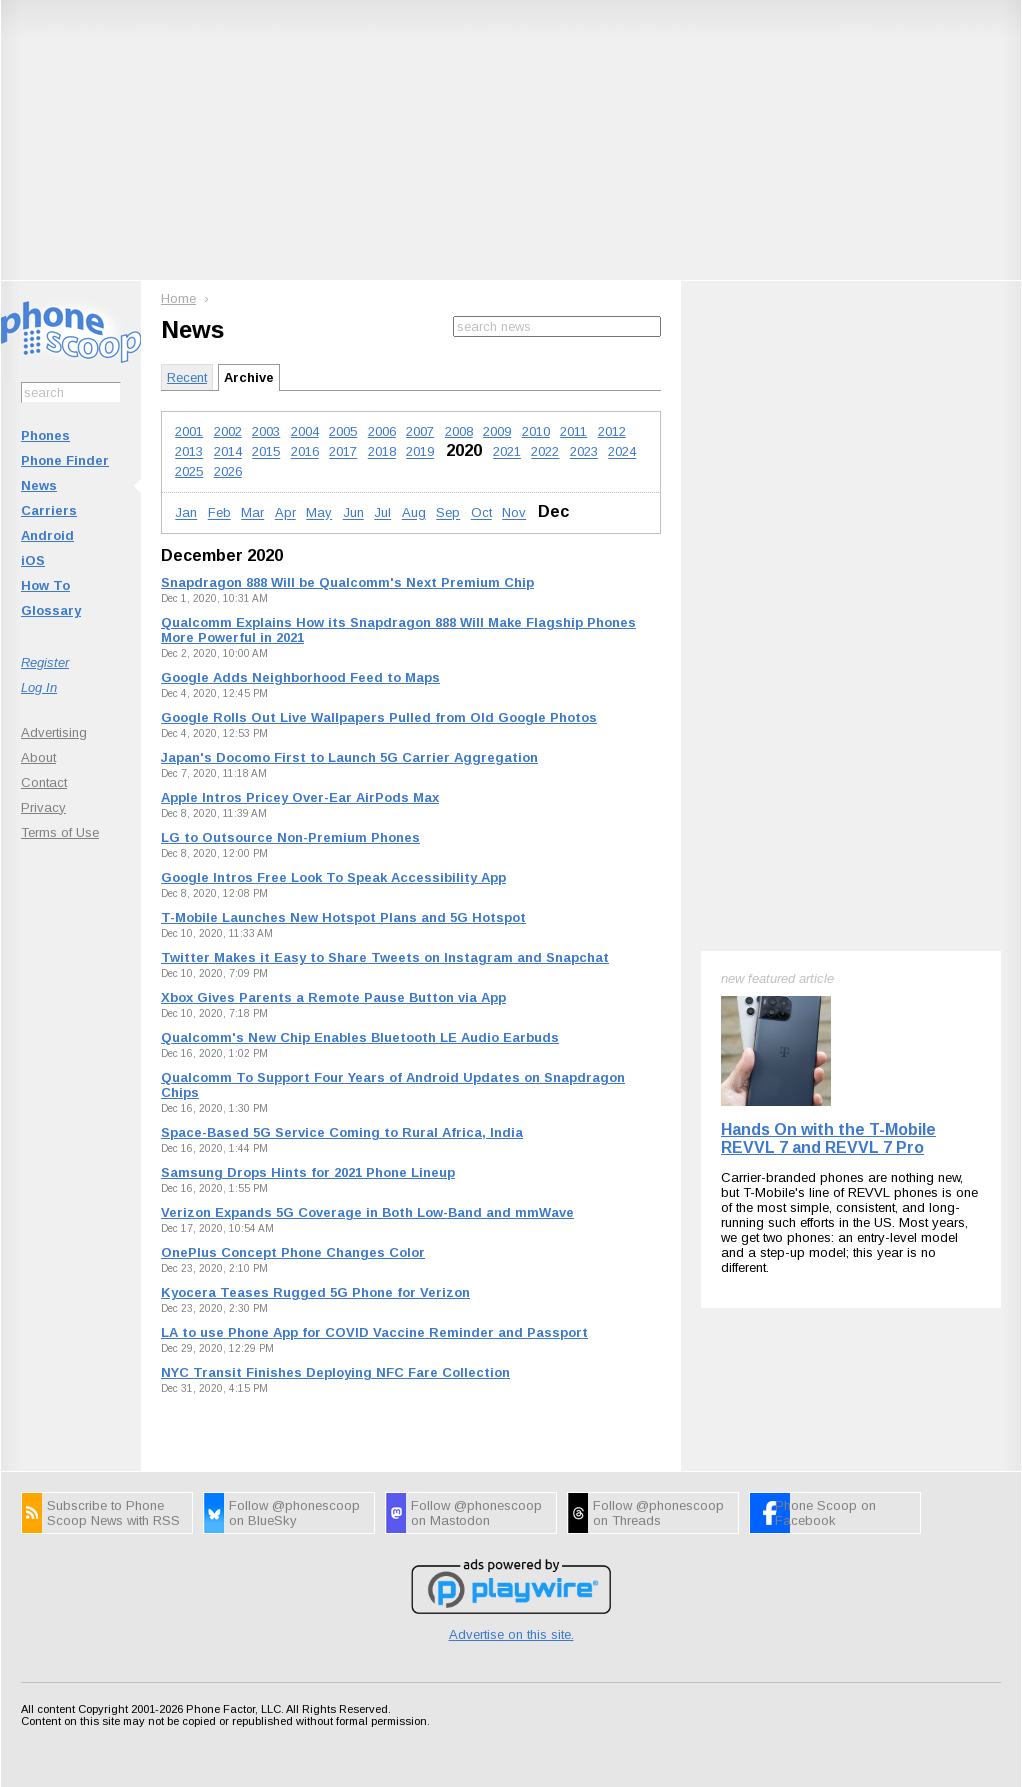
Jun (353, 513)
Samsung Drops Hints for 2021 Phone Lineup (308, 1172)
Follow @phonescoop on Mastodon (476, 1513)
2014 (228, 452)
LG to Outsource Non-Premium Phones (290, 837)
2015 (266, 452)
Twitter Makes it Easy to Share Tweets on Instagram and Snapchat (385, 957)
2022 (545, 452)
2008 (459, 431)
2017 (343, 452)
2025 (189, 471)
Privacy (43, 807)
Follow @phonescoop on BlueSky (294, 1513)
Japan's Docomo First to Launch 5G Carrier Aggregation (349, 757)
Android (47, 535)
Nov (514, 513)
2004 (305, 431)
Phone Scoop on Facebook (825, 1513)
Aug (414, 513)
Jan (186, 513)
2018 (382, 452)
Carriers (49, 510)
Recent (187, 377)
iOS (33, 560)
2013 (189, 452)
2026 (228, 471)
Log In (39, 687)
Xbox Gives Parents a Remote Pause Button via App (333, 997)
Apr (285, 513)
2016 (305, 452)
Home (178, 298)
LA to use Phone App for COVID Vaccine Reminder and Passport (374, 1332)
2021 (507, 452)
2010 (536, 431)
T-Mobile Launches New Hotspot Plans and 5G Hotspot (343, 917)
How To (45, 585)
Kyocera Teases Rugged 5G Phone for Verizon (315, 1292)
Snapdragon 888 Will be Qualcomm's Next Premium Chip (347, 582)
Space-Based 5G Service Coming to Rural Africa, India (342, 1132)
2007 (420, 431)
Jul (382, 513)
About (38, 757)
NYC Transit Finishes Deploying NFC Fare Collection (335, 1372)
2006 (382, 431)
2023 (584, 452)
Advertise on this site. (511, 1634)
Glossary (51, 610)
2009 (497, 431)
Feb (219, 513)
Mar (252, 513)
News (39, 485)
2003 (266, 431)
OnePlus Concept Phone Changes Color (293, 1252)
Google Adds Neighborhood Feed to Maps (300, 677)
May (319, 513)
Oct (481, 513)
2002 (228, 431)
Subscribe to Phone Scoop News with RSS (113, 1513)
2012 (612, 431)
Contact (44, 782)
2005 (343, 431)
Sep (448, 513)
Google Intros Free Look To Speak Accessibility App (333, 877)
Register (45, 662)
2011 (573, 431)
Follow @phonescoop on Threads (658, 1513)
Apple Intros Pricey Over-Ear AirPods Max (300, 797)
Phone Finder (65, 460)
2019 (420, 452)
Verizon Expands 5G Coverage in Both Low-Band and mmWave (367, 1212)
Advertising (54, 732)
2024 (622, 452)
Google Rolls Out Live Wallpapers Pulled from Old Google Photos (379, 717)
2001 (189, 431)
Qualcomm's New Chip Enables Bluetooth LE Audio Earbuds (360, 1037)
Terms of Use (60, 832)
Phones (45, 435)
